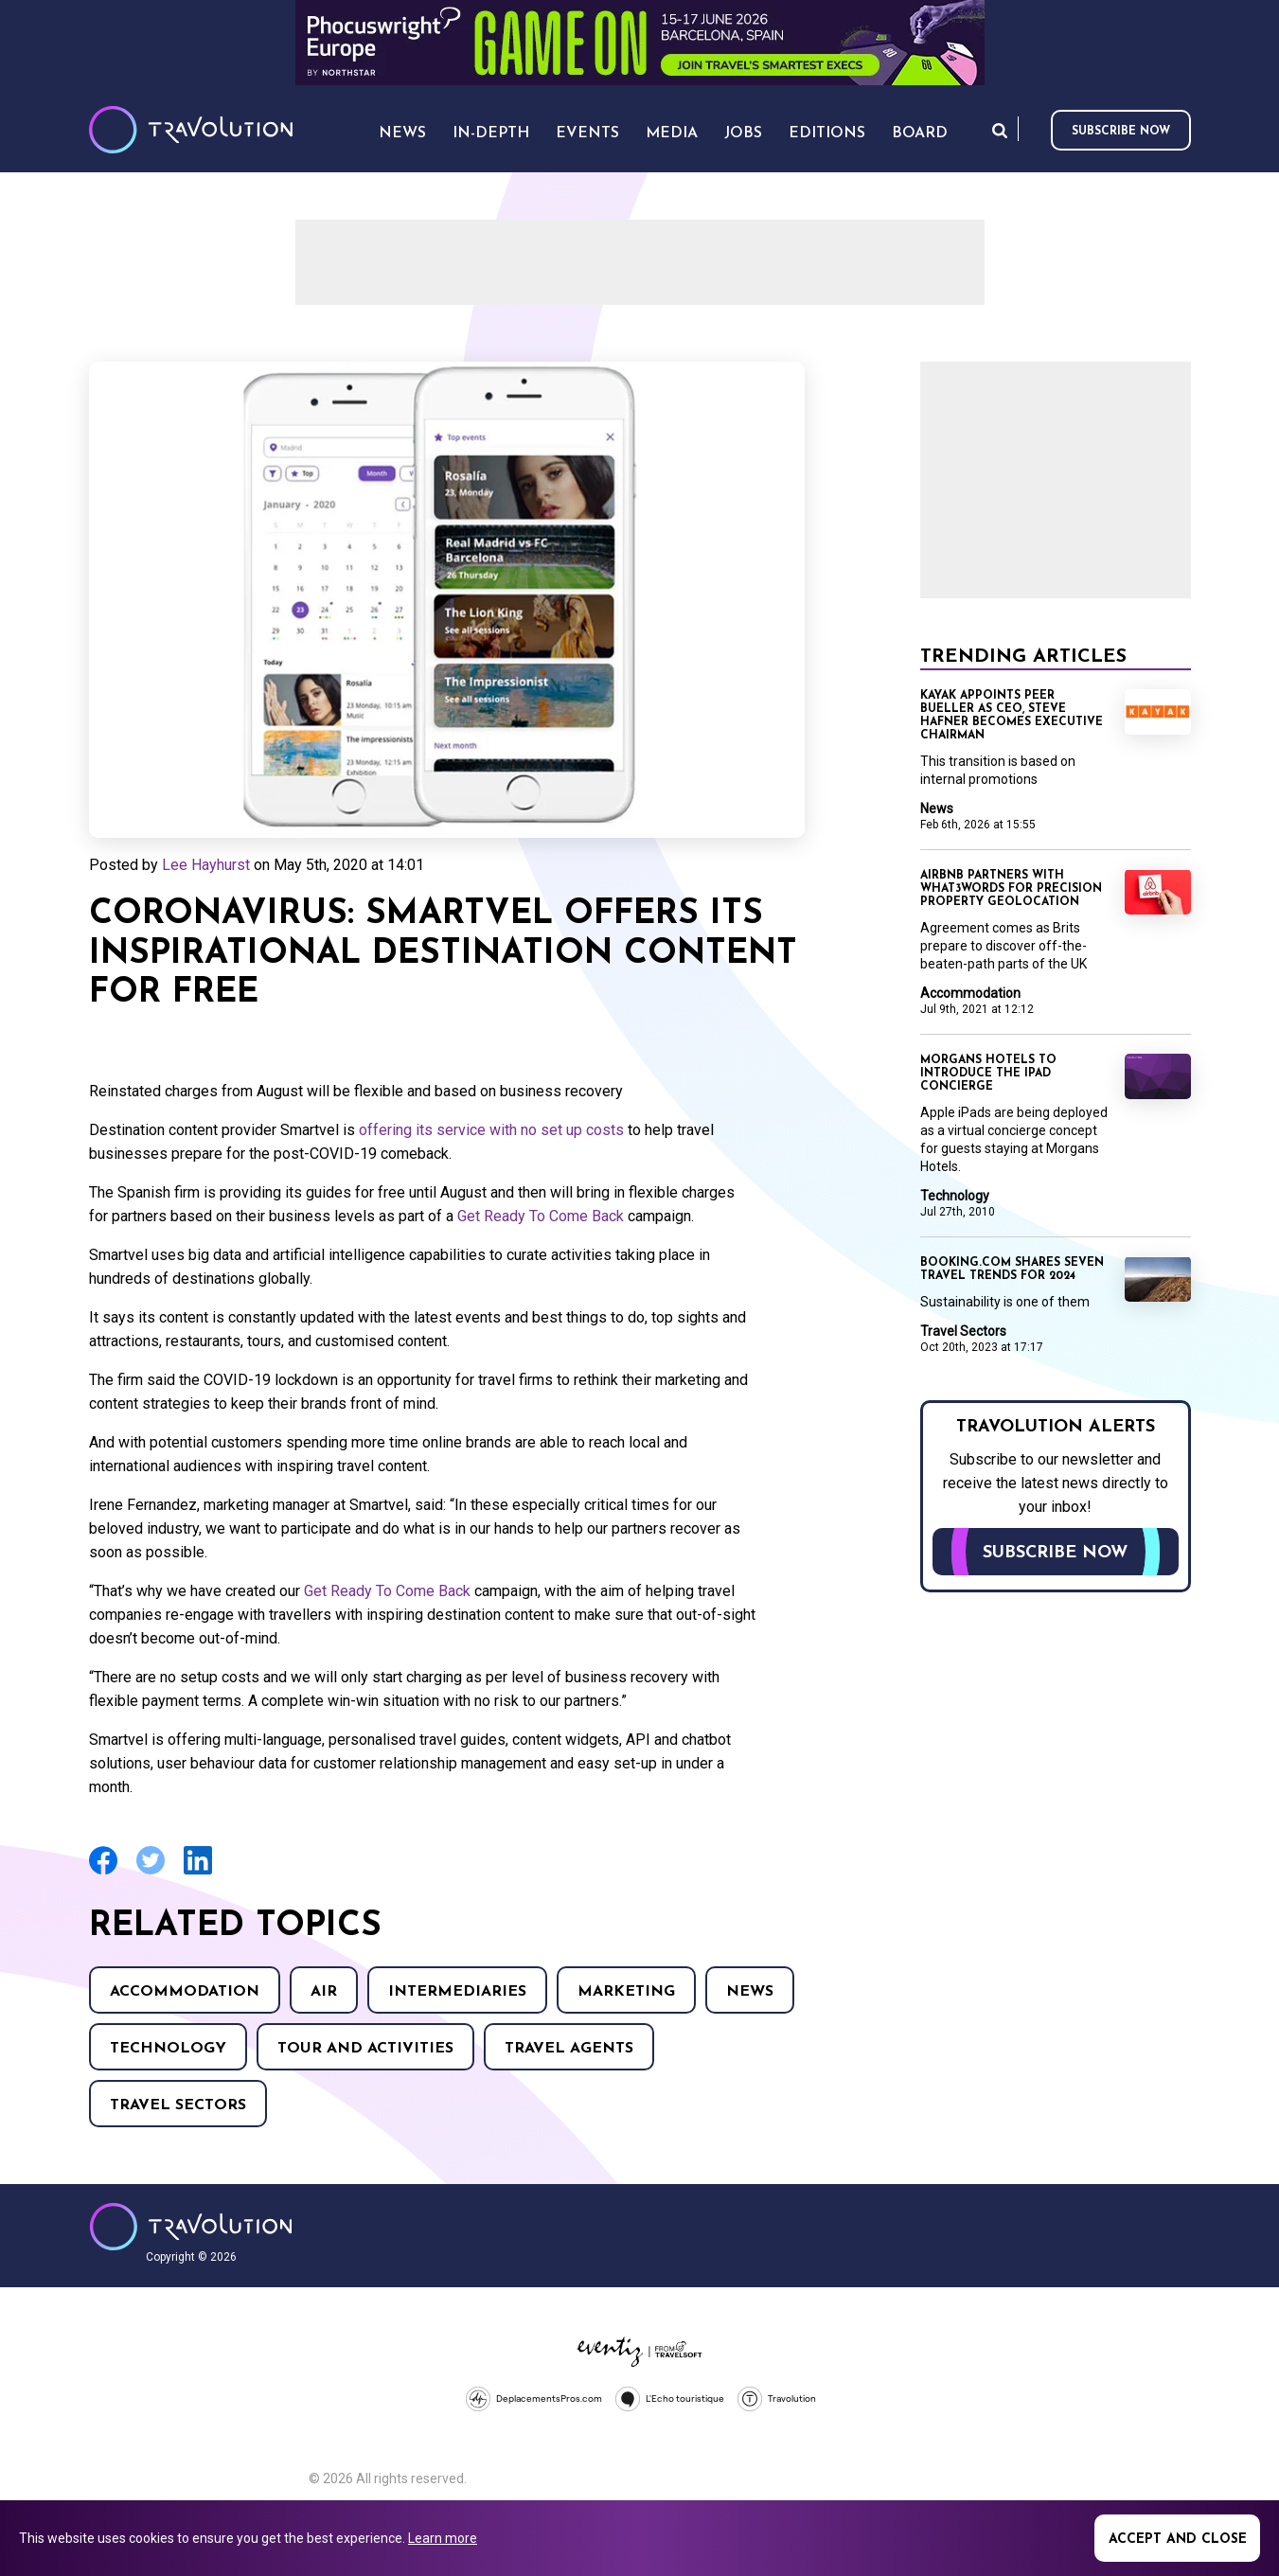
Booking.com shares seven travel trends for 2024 (1012, 1269)
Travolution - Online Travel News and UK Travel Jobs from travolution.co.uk (191, 2226)
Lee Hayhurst (206, 865)
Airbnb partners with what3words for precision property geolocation (1011, 889)
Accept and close (1178, 2539)
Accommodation (184, 1991)
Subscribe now (1121, 131)
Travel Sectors (178, 2105)
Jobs (743, 133)
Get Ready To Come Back (540, 1216)
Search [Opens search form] (1000, 130)
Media (672, 133)
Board (920, 133)
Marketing (626, 1991)
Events (587, 133)
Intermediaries (457, 1991)
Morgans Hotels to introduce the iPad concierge (988, 1074)
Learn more (442, 2538)
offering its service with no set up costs (493, 1130)
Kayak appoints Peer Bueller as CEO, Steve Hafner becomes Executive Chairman (1011, 715)
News (749, 1991)
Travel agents (569, 2048)
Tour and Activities (365, 2048)
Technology (168, 2048)
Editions (827, 133)
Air (324, 1991)
